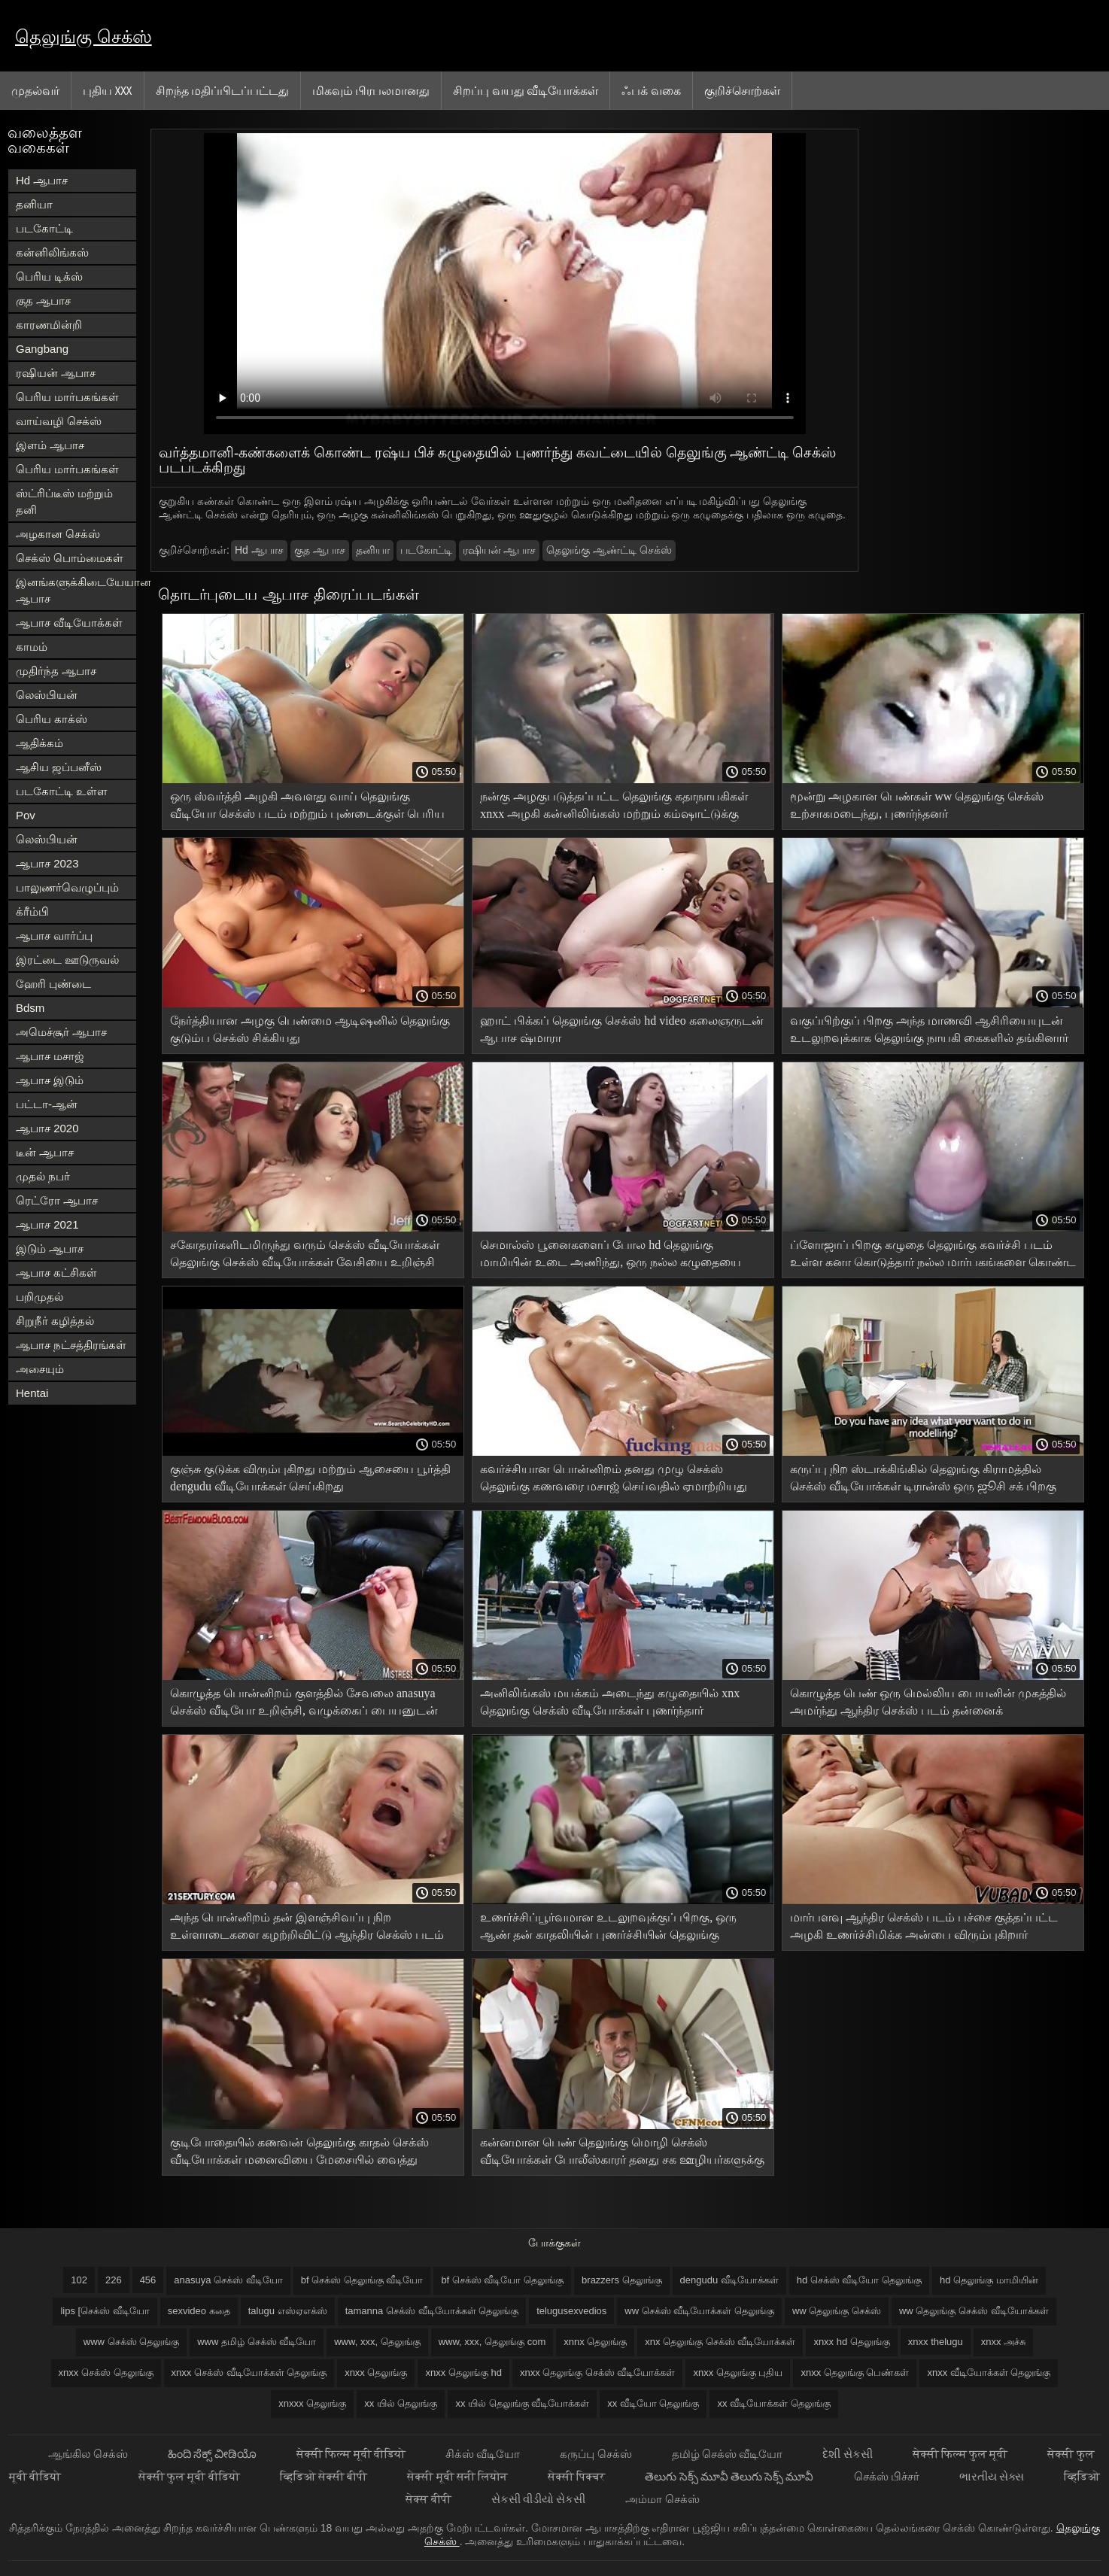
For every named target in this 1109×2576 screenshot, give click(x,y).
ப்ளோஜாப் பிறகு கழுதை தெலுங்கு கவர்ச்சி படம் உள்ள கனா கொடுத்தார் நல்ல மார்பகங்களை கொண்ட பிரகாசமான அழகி (933, 1256)
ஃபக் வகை (650, 90)
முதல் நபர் (43, 1176)
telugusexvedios (571, 2310)
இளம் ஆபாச (50, 445)
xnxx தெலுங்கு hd (463, 2372)
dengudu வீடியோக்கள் (729, 2280)
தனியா (34, 204)
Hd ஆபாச (42, 180)
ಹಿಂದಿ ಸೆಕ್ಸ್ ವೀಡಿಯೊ (214, 2454)
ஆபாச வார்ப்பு (54, 935)
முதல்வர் (35, 90)
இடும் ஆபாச (50, 1248)
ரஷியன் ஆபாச (56, 372)
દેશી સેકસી (848, 2454)
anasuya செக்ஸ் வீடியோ (228, 2280)
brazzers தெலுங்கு (621, 2280)
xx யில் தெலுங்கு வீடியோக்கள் (522, 2403)
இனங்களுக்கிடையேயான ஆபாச (76, 590)
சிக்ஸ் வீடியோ (483, 2454)
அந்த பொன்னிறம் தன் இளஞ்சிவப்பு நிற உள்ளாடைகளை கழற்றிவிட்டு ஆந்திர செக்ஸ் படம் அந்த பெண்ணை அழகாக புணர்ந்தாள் (307, 1928)
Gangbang (42, 348)
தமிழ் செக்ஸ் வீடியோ (728, 2454)
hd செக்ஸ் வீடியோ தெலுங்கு (859, 2280)
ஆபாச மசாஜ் (50, 1056)
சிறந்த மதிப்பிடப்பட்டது (222, 90)
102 (79, 2280)
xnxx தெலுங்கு (376, 2372)
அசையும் (40, 1368)
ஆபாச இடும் (50, 1080)
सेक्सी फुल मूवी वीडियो (190, 2476)
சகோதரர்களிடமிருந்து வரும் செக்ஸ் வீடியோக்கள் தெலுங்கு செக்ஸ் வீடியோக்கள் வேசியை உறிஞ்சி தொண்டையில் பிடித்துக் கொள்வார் (304, 1256)
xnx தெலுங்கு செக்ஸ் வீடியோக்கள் (720, 2341)
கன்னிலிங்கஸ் (52, 252)
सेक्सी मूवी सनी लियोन (458, 2476)
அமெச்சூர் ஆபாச (61, 1031)
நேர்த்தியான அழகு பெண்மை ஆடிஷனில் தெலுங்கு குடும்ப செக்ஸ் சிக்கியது (310, 1029)
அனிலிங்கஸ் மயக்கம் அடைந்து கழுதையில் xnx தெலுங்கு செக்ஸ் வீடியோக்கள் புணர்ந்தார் (610, 1702)
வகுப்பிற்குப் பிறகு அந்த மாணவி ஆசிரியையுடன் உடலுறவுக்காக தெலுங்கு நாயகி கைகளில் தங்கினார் (929, 1029)
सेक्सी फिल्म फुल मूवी (961, 2454)
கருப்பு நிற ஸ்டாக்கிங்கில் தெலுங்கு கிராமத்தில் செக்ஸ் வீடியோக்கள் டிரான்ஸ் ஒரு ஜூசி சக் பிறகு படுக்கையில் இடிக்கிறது (923, 1480)
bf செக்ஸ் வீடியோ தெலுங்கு (502, 2280)
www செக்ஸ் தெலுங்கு (131, 2341)
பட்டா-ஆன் (46, 1104)
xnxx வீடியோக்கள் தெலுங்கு (988, 2372)
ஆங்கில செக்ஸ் (88, 2454)
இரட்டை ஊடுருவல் (67, 959)
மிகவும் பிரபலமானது (371, 90)
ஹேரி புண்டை (53, 983)
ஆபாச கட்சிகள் (56, 1272)
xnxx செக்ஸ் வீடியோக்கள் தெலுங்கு (249, 2372)
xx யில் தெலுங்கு (400, 2403)
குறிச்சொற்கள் (742, 90)
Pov (25, 815)
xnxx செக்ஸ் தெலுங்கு (106, 2372)
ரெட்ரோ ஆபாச (57, 1200)
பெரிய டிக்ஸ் (49, 276)
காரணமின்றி (49, 324)
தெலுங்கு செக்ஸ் (83, 36)
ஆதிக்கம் (39, 743)
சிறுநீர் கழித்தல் (55, 1320)
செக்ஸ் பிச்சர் (888, 2476)
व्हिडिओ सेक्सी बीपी (325, 2476)
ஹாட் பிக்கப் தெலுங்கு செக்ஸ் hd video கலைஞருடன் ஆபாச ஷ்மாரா (622, 1029)
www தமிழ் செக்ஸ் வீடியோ (256, 2341)
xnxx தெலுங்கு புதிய (737, 2372)
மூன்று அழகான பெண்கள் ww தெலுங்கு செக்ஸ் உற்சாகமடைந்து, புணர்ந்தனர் (917, 805)
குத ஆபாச (43, 300)
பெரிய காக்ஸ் (51, 718)
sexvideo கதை (199, 2310)
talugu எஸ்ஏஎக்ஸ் (287, 2310)
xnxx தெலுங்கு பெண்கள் (855, 2372)
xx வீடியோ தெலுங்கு (653, 2403)
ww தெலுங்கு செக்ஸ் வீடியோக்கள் (974, 2310)
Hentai (32, 1393)
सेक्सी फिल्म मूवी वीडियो (352, 2454)
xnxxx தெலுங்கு (312, 2403)
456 (148, 2280)
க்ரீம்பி (32, 911)
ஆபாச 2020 (47, 1128)
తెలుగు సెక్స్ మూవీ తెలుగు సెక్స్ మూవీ (730, 2476)
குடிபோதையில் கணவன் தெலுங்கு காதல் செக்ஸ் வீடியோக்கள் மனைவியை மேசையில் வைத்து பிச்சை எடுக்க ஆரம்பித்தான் (299, 2153)
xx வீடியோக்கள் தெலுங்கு (773, 2403)
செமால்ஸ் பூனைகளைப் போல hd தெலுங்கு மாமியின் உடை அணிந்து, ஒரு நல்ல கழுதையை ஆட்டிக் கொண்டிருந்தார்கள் (610, 1256)
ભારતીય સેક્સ (992, 2476)
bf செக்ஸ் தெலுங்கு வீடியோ (362, 2280)
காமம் (31, 646)
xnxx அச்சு (1003, 2341)
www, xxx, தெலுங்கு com (492, 2341)
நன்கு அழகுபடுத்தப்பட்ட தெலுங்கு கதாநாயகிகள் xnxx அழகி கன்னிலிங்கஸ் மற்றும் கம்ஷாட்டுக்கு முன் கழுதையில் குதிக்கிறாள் (614, 807)
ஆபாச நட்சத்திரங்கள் (71, 1344)
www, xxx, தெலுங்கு (377, 2341)
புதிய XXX (107, 90)
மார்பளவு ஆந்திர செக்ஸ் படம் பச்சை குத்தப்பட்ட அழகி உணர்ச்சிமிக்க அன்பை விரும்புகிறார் (924, 1926)
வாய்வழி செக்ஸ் (59, 421)
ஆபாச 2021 (47, 1224)
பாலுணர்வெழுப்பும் (67, 887)
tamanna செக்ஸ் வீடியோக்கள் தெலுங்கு (431, 2310)
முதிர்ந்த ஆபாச (56, 670)
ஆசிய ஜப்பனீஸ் (59, 767)
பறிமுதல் (39, 1296)
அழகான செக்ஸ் (58, 533)
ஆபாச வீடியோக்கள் (69, 622)
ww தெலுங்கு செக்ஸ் (836, 2310)
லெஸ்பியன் (46, 694)
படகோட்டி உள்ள (62, 791)
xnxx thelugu (935, 2341)
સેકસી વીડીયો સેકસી (539, 2499)
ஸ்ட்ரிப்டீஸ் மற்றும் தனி (64, 501)
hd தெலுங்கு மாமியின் (989, 2280)
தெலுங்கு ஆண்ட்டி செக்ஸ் (609, 550)
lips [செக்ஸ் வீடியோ (104, 2310)
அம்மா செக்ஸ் (662, 2499)
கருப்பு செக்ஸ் (596, 2454)
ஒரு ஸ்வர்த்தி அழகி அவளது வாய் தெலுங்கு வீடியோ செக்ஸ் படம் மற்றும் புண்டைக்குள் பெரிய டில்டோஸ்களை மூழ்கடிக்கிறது (307, 807)
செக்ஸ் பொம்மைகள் (69, 557)
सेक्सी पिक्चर (577, 2476)
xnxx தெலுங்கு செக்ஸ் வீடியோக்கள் (598, 2372)
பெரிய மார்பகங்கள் (67, 396)
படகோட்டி (44, 228)
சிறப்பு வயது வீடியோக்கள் (525, 90)
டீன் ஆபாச (45, 1152)
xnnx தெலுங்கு (595, 2341)
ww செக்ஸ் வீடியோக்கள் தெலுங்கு (699, 2310)
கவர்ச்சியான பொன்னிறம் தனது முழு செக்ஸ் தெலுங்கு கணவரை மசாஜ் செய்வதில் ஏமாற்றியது (613, 1478)
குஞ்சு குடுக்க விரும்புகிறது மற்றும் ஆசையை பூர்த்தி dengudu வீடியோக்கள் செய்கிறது (310, 1478)
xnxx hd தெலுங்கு (851, 2341)
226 (113, 2280)
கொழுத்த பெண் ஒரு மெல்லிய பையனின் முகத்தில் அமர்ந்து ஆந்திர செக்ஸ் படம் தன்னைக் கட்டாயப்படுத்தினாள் (928, 1704)
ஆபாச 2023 (47, 863)
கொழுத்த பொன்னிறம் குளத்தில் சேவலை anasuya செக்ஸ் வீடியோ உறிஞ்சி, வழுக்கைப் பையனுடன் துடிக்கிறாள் (304, 1704)
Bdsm (30, 1007)
